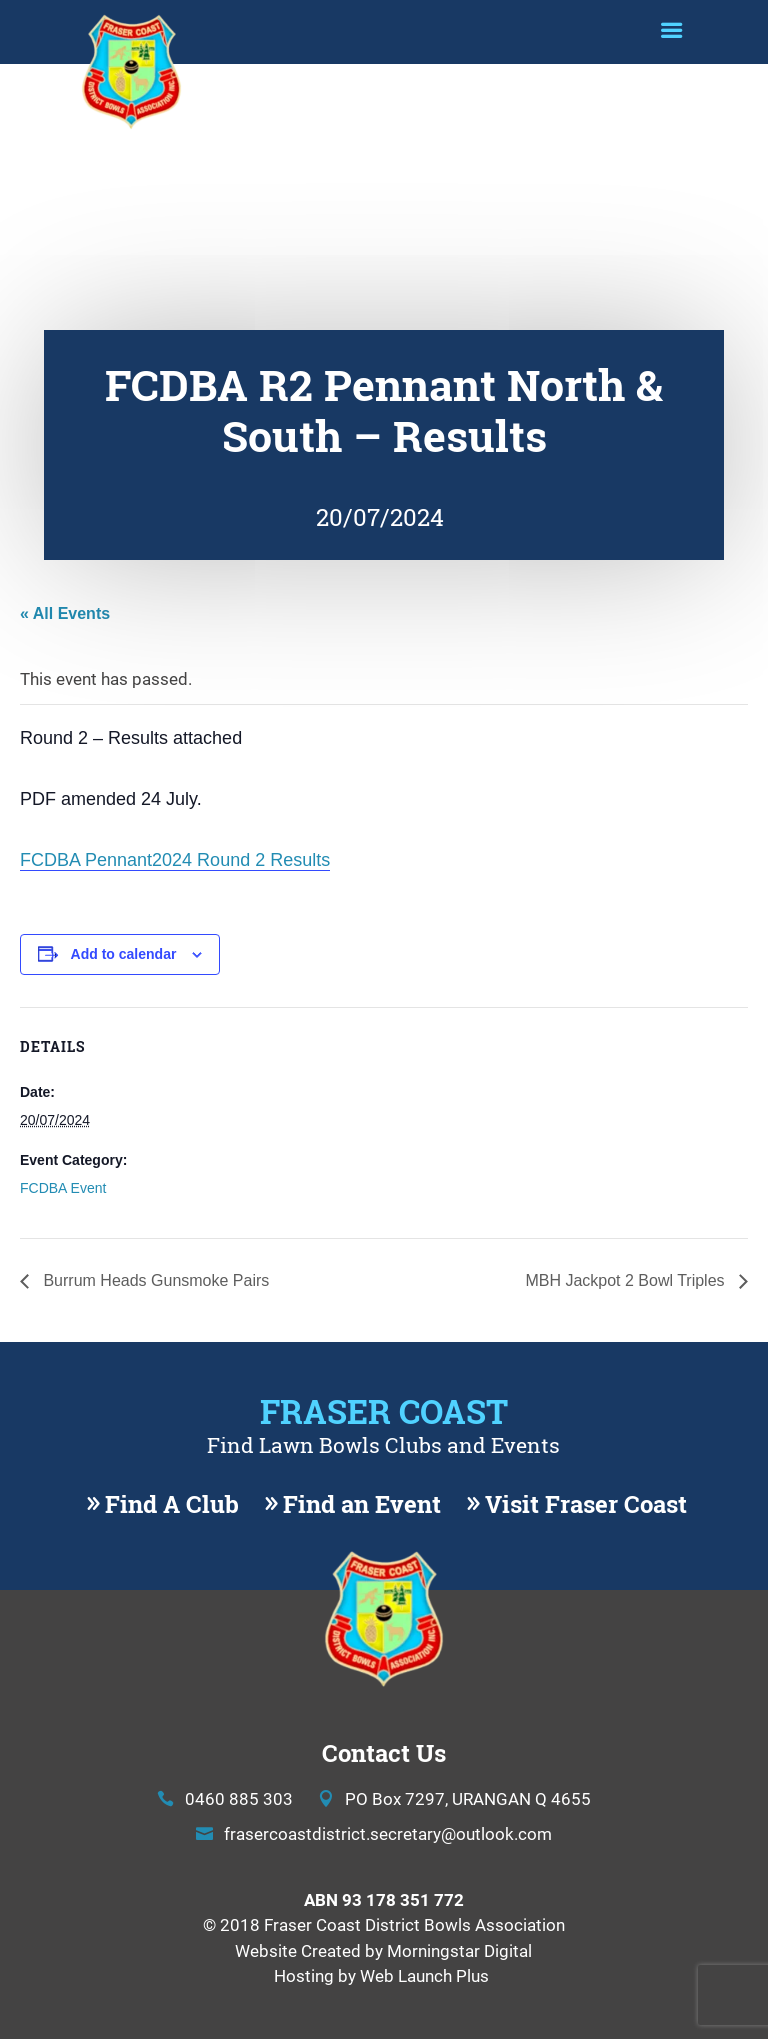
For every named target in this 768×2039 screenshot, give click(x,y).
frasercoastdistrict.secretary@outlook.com (388, 1833)
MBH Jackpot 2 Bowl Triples (627, 1280)
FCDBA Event (63, 1188)
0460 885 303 (239, 1798)
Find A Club (172, 1504)
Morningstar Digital (459, 1950)
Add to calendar (124, 954)
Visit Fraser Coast (586, 1504)
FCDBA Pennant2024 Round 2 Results (175, 860)
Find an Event (362, 1504)
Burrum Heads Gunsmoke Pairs (154, 1280)
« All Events (65, 613)
